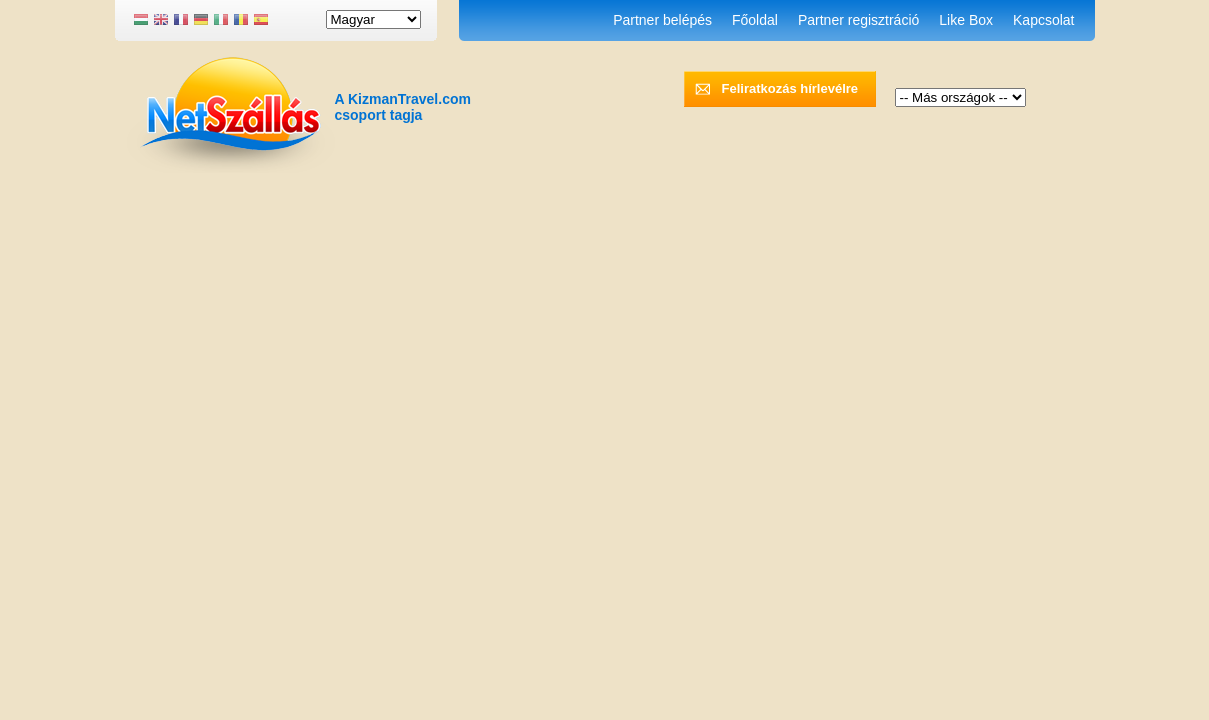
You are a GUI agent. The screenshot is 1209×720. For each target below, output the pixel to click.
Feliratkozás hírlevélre (790, 88)
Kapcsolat (1043, 20)
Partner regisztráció (858, 20)
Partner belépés (662, 20)
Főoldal (755, 20)
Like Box (966, 20)
